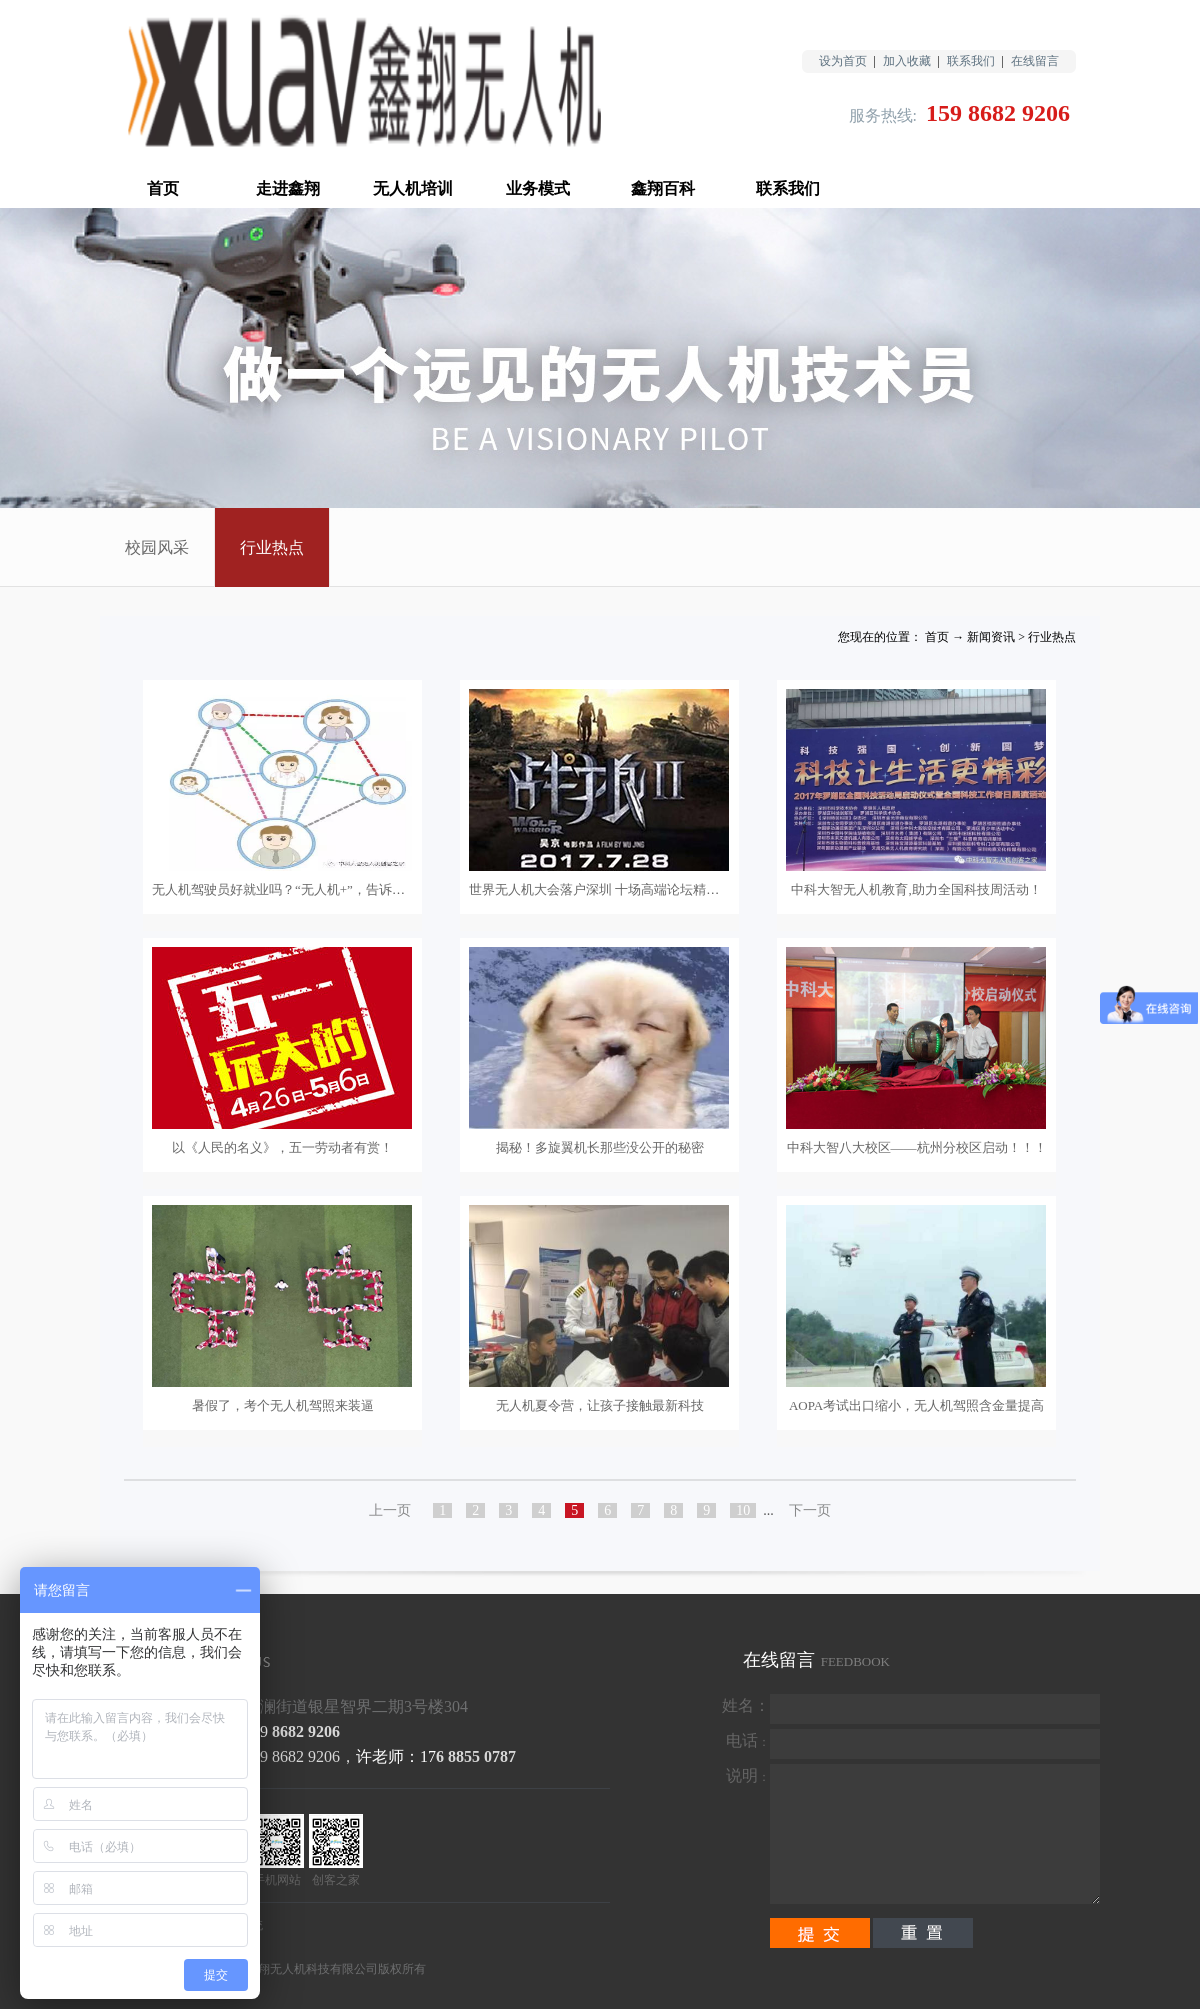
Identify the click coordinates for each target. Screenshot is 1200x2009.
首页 (163, 188)
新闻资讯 (991, 637)
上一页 (390, 1510)
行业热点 (1052, 637)
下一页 (810, 1510)
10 (743, 1510)
